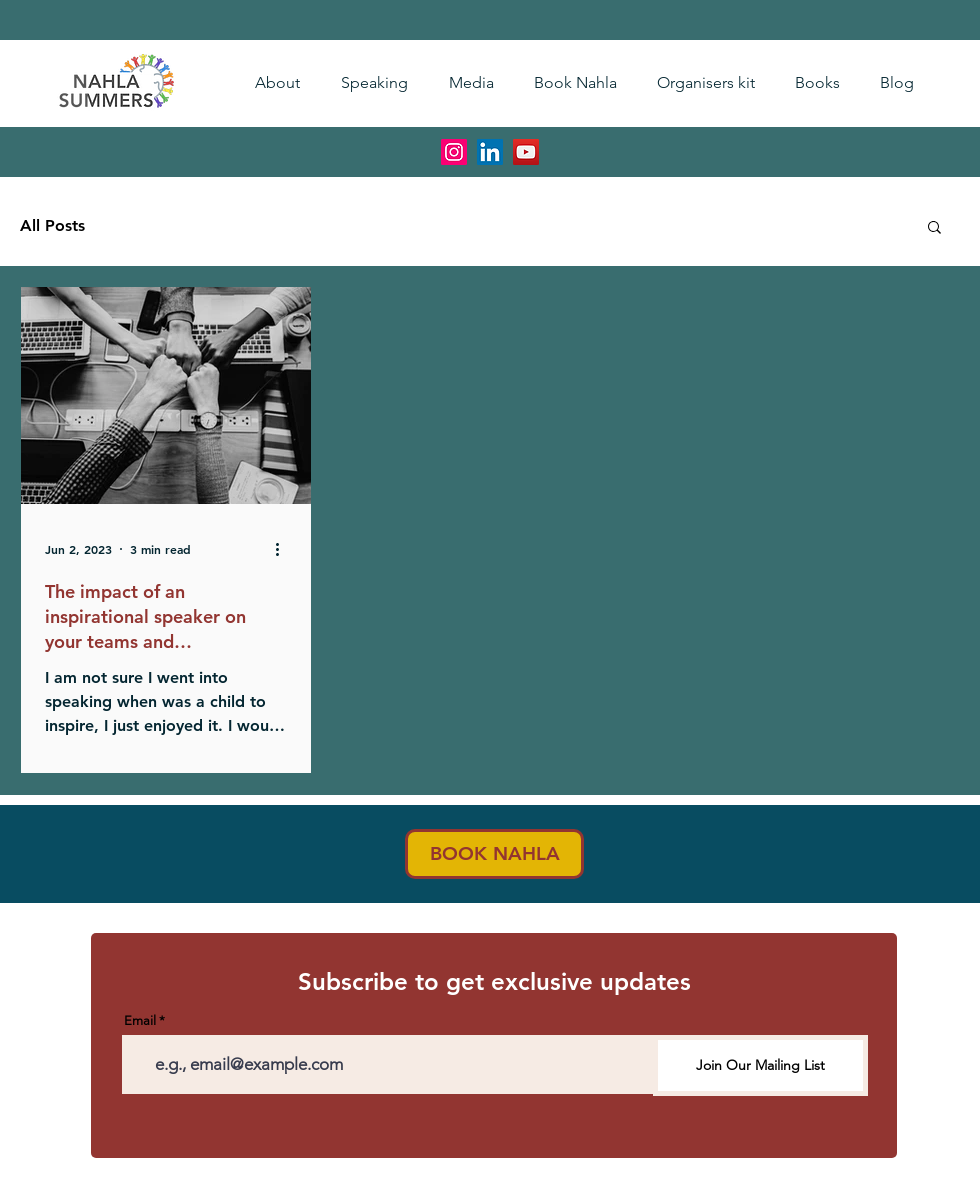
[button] (934, 228)
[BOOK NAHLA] (494, 854)
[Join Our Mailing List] (760, 1065)
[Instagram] (454, 152)
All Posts (52, 225)
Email (140, 1020)
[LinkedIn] (490, 152)
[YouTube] (526, 152)
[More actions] (284, 549)
